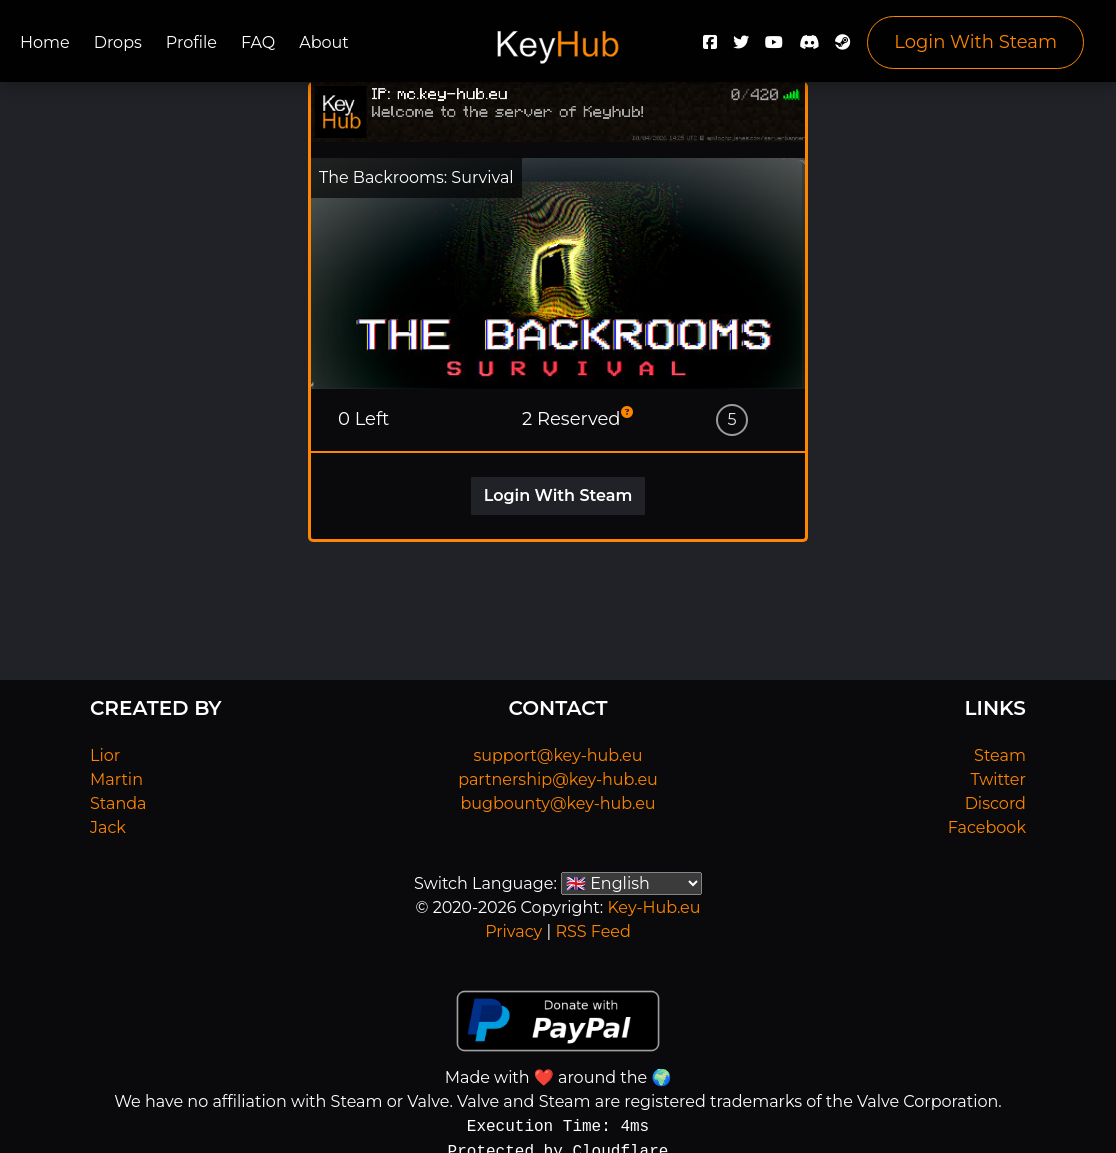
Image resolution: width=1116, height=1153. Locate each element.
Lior (105, 755)
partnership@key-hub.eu (558, 779)
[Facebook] (710, 47)
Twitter (998, 779)
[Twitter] (741, 47)
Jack (108, 827)
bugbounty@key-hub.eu (557, 803)
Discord (995, 803)
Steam (1000, 755)
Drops (118, 42)
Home (45, 42)
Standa (118, 803)
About (324, 42)
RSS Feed (592, 931)
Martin (116, 779)
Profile (191, 42)
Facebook (987, 827)
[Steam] (843, 47)
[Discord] (809, 47)
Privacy (513, 931)
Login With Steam (975, 42)
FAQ (258, 42)
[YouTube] (774, 47)
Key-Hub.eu (653, 907)
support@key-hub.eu (557, 755)
